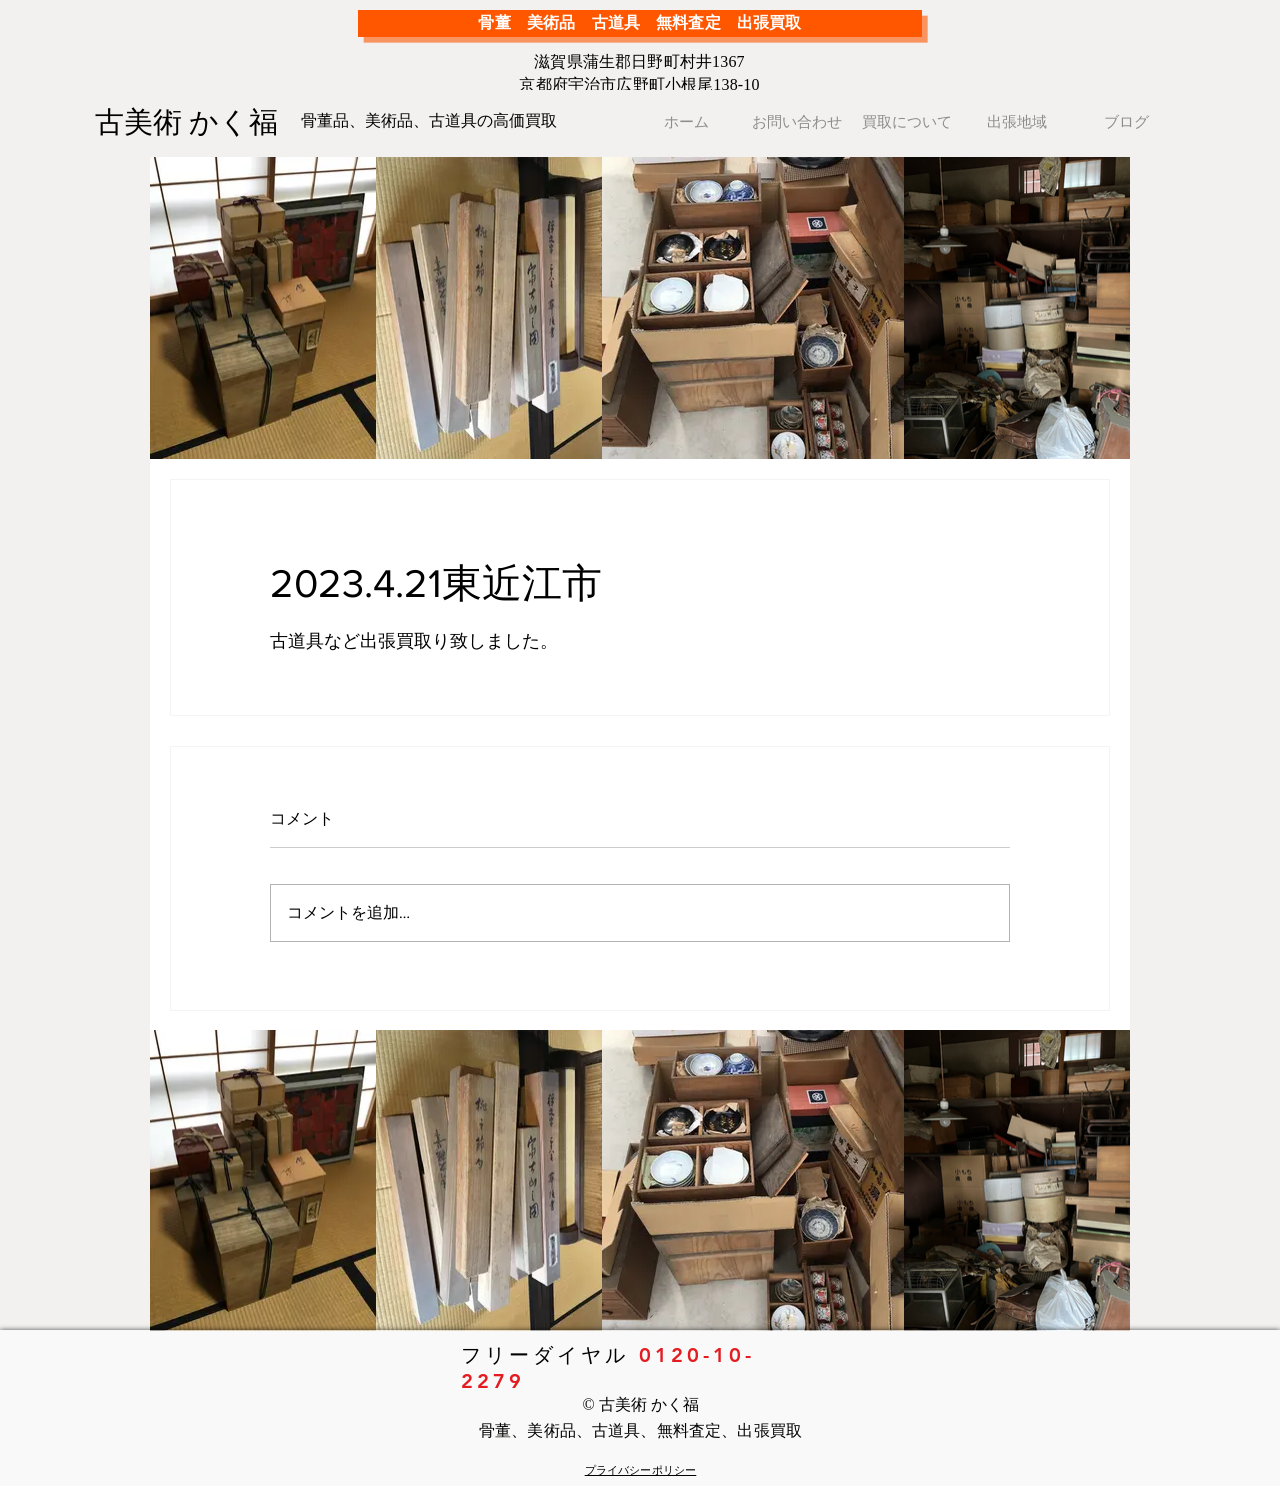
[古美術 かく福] (194, 122)
